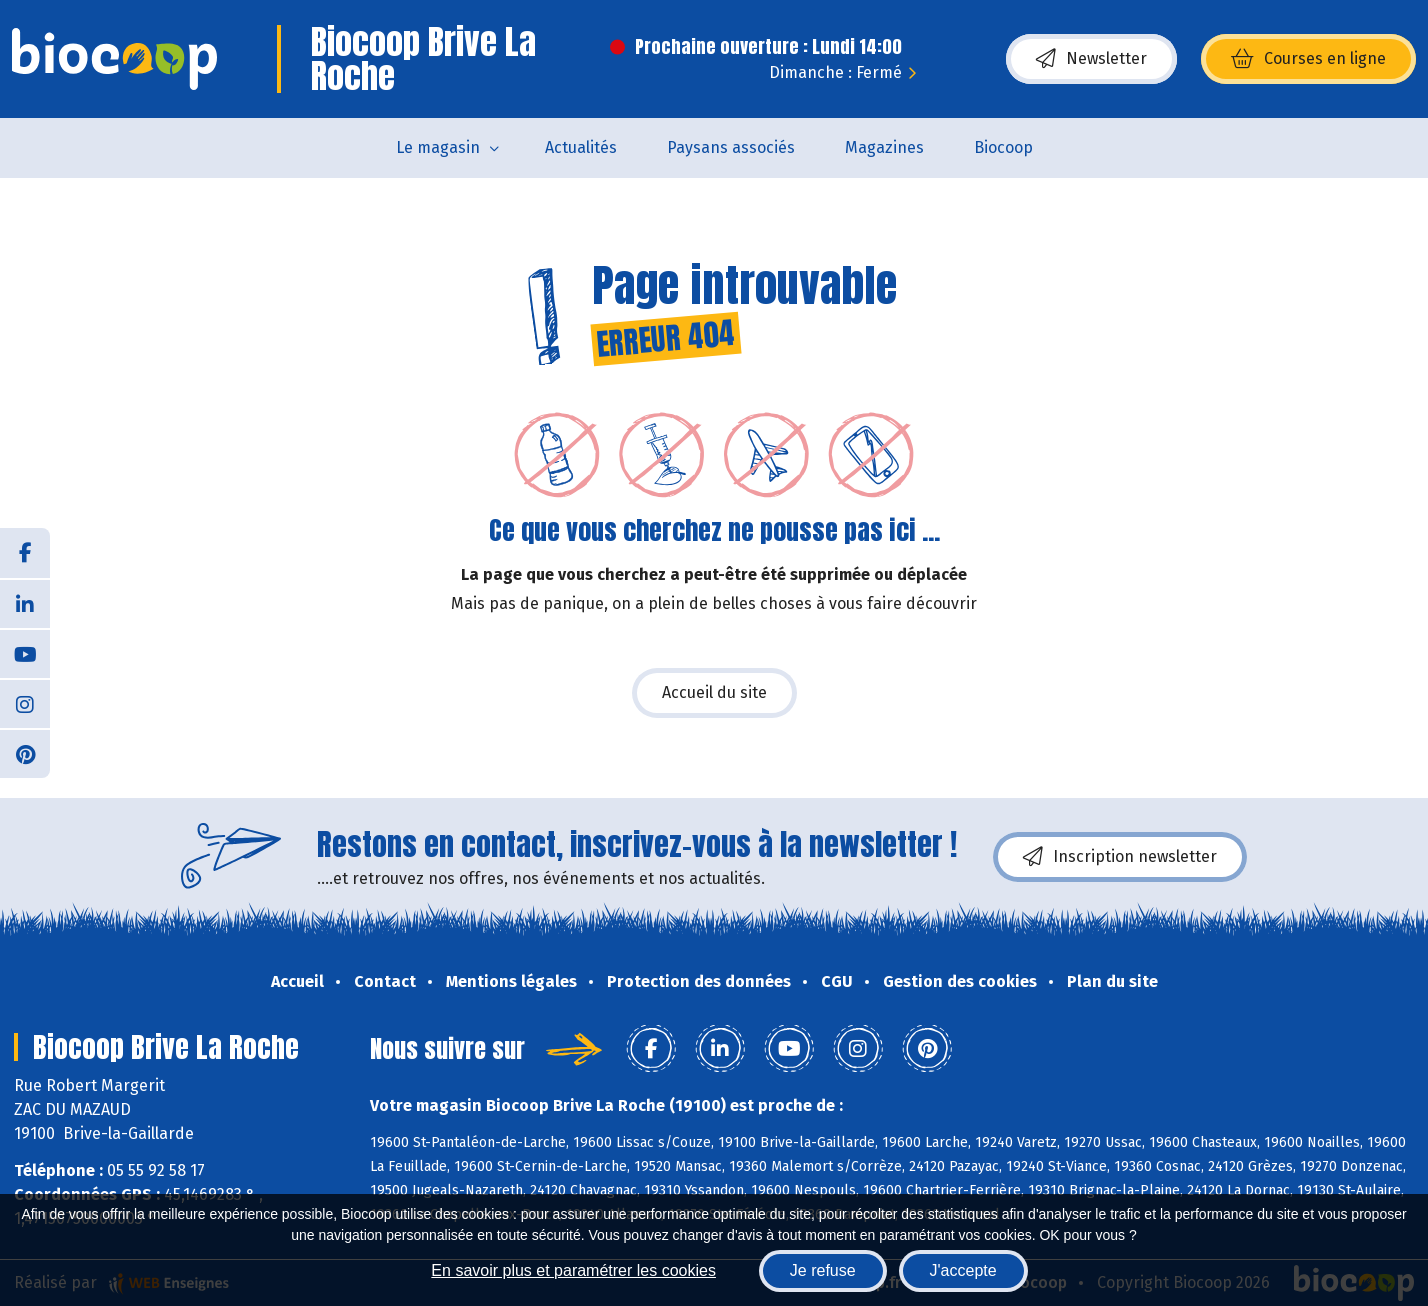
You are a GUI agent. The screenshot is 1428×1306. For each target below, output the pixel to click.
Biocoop (1003, 147)
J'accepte (963, 1270)
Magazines (884, 147)
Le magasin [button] (438, 147)
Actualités (581, 147)
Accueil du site (714, 692)
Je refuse (823, 1270)
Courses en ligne (1308, 59)
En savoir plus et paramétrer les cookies (573, 1270)
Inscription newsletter (1120, 857)
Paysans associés (731, 147)
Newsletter (1091, 59)
